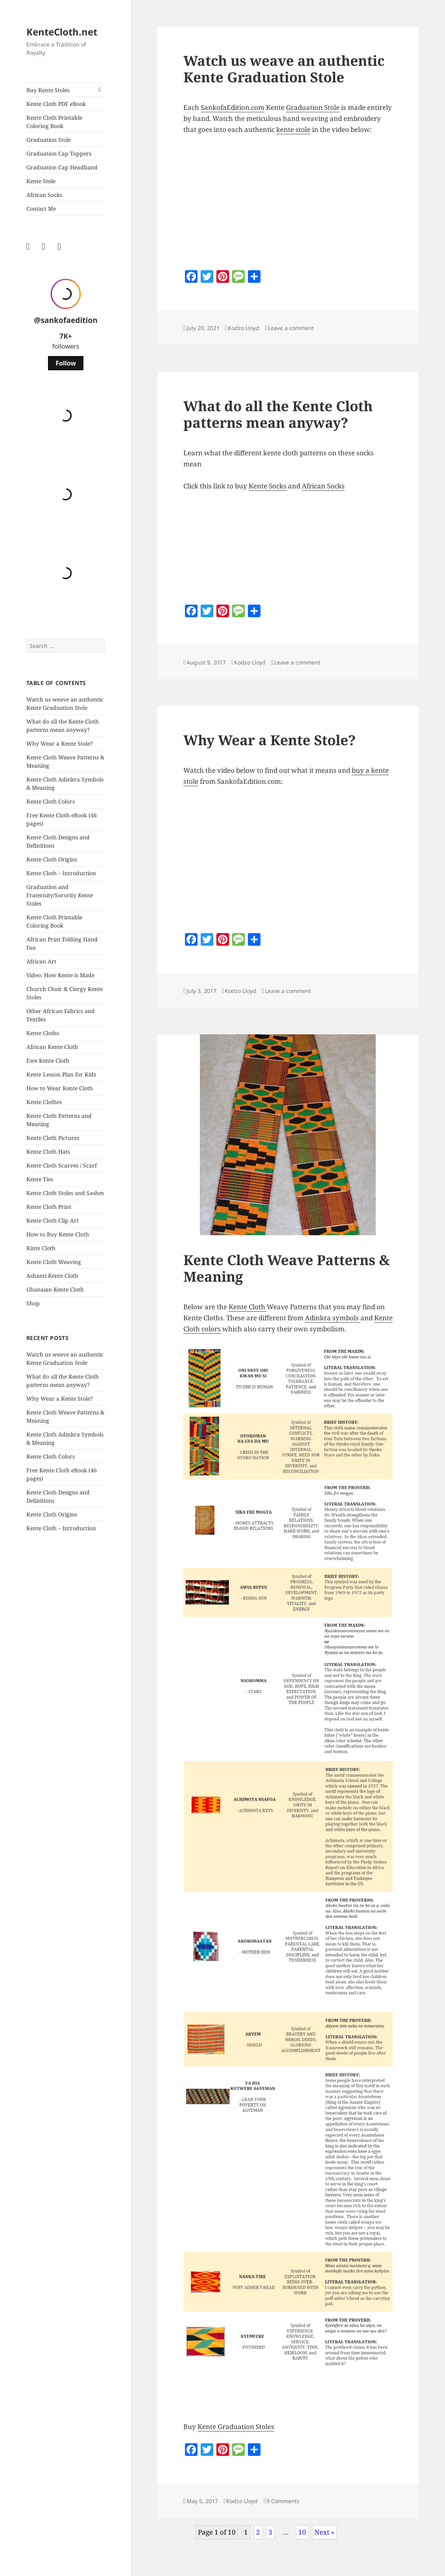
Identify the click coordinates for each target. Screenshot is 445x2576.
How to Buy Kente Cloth (57, 1234)
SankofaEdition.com (232, 107)
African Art (41, 961)
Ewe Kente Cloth (47, 1060)
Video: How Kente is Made (60, 975)
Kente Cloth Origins (51, 859)
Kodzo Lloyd (243, 328)
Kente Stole (40, 181)
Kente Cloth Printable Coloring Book (54, 122)
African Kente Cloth (52, 1046)
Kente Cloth (248, 1306)
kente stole (293, 129)
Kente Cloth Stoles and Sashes (65, 1193)
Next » (324, 2532)
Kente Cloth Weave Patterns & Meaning (286, 1268)
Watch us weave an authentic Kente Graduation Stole (283, 68)
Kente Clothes (44, 1102)
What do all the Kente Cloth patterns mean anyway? (278, 414)
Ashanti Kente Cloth (52, 1275)
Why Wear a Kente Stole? (59, 743)
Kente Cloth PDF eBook (56, 104)
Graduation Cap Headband (62, 167)
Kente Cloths (42, 1033)
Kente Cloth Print (48, 1206)
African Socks (44, 195)
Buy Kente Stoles (48, 90)
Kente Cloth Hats (48, 1151)
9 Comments (282, 2501)
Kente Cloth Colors (50, 801)
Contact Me (41, 208)
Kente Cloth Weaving (53, 1262)
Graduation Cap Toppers (58, 153)
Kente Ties (39, 1179)
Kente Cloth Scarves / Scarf (61, 1165)
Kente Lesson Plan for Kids (61, 1074)
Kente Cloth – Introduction (61, 873)
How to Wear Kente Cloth (59, 1088)
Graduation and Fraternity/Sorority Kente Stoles (59, 895)
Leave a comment (291, 328)
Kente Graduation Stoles (236, 2426)
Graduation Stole (48, 139)
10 (302, 2532)
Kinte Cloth (40, 1248)
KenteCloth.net (61, 31)
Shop (33, 1303)
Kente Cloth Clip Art (52, 1220)
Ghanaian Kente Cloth (55, 1289)
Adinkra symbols (332, 1317)
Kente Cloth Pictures (52, 1137)
